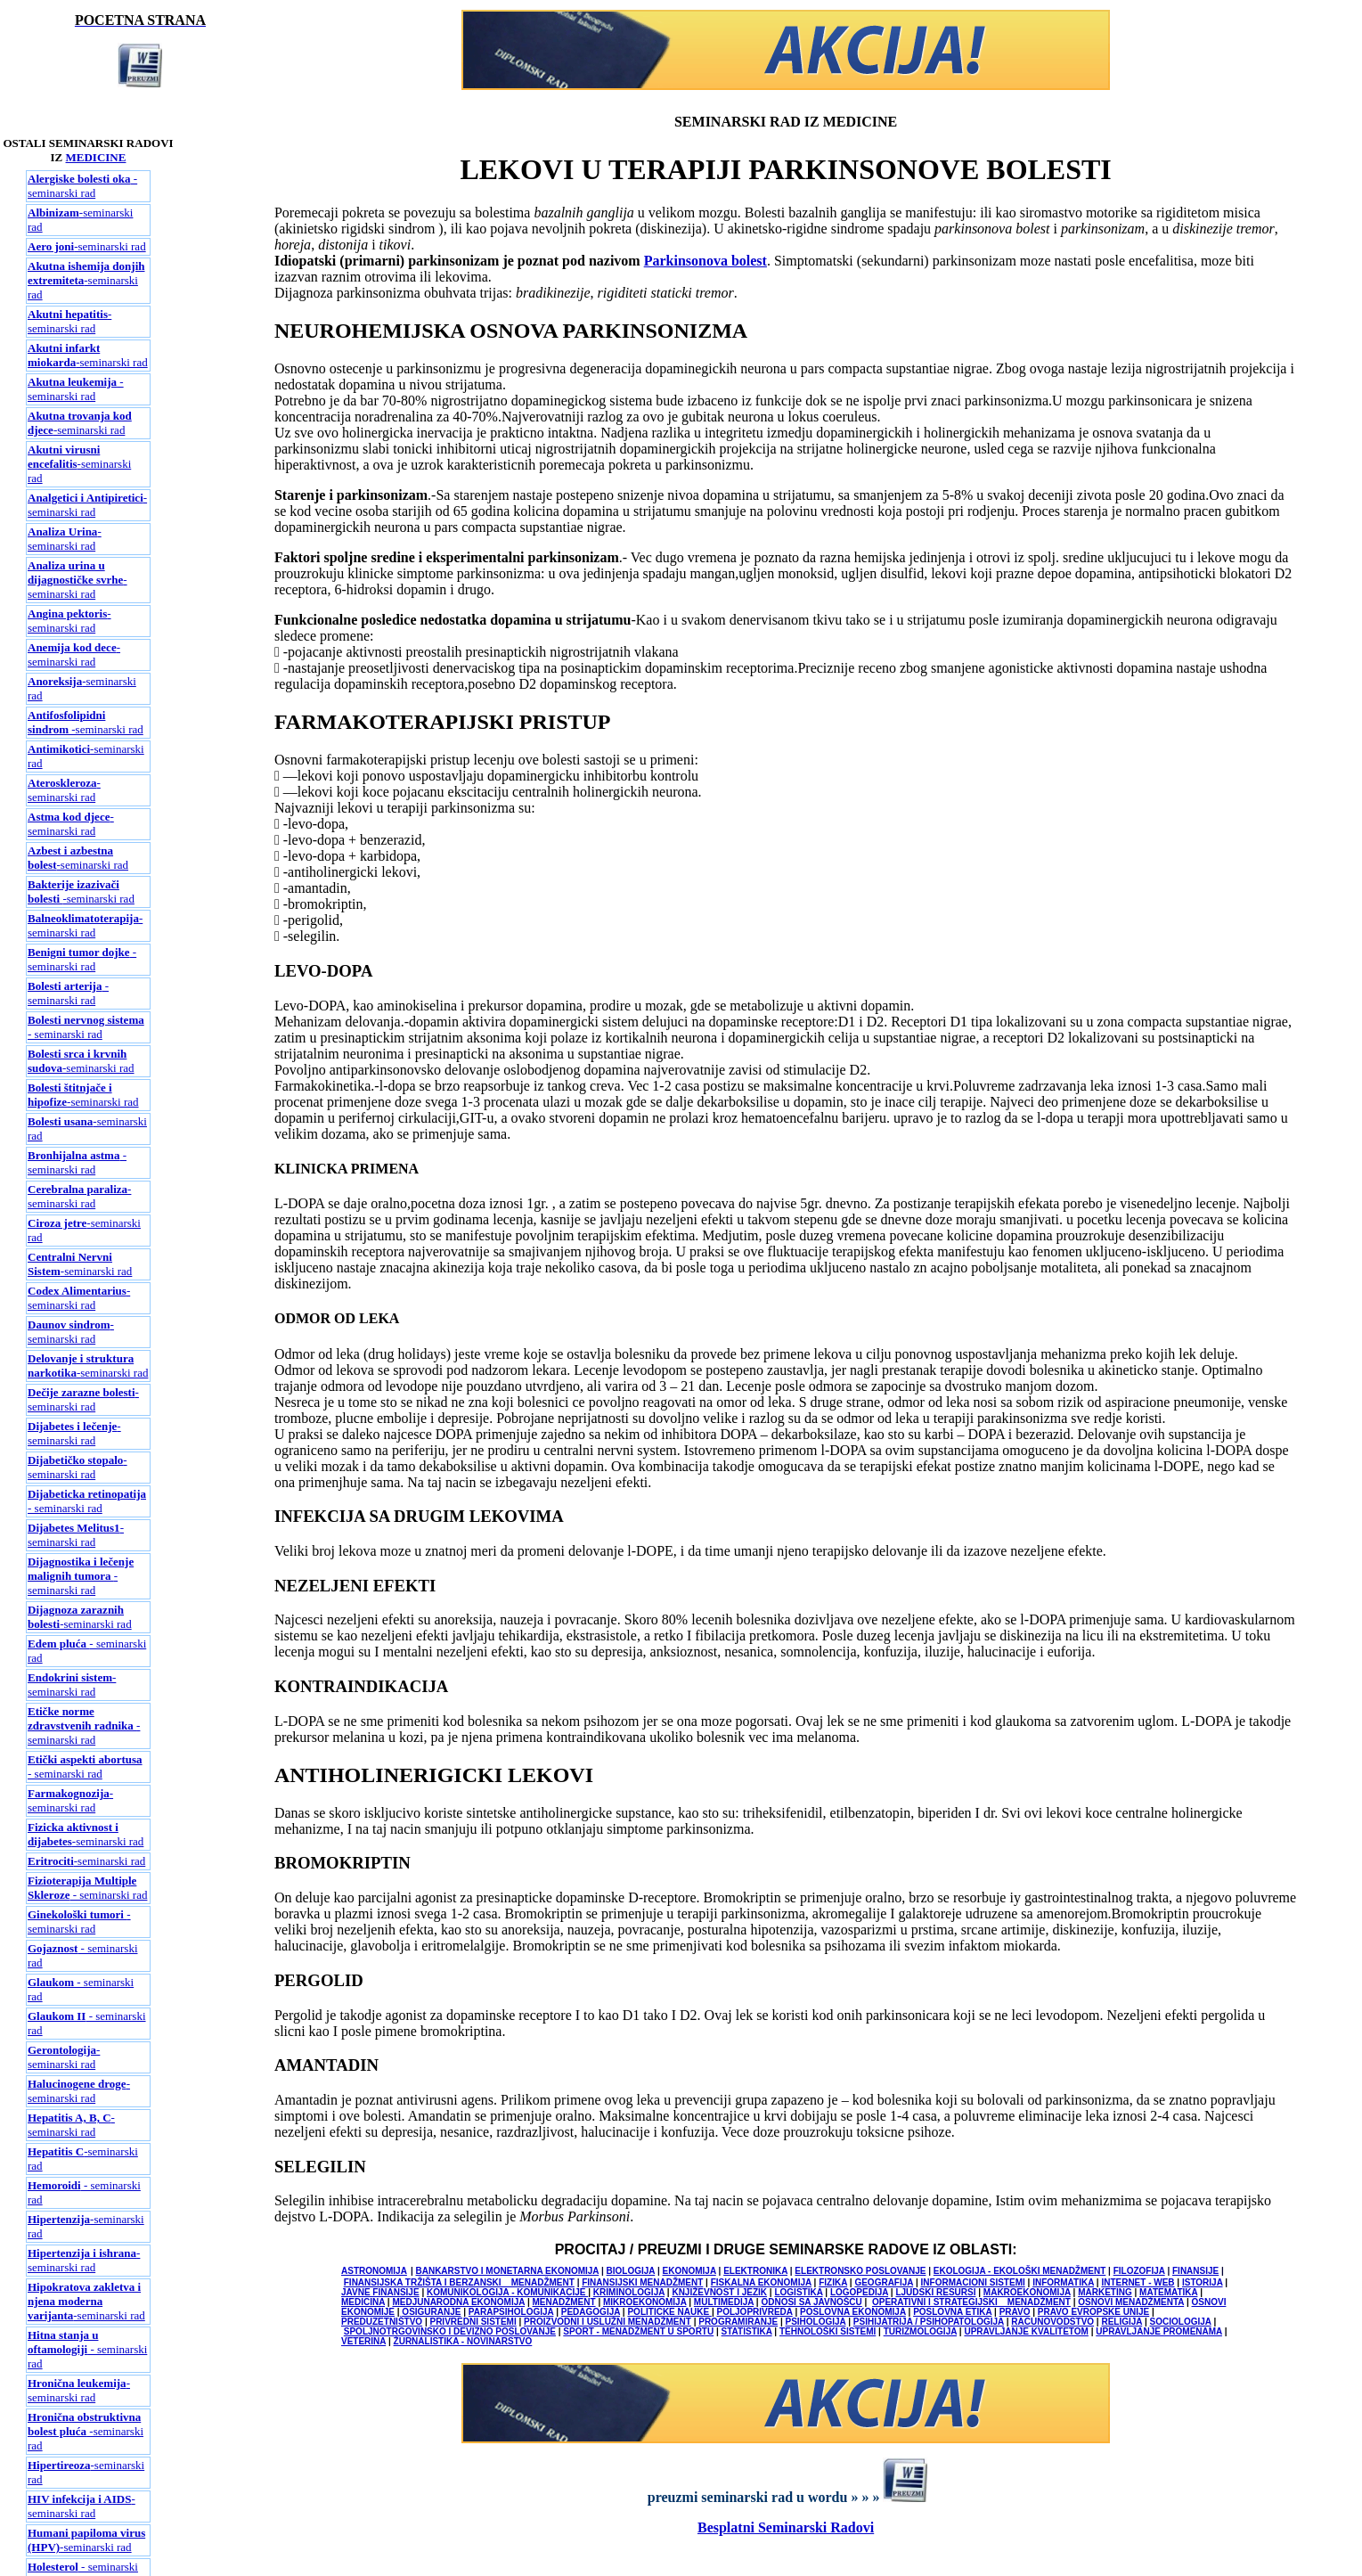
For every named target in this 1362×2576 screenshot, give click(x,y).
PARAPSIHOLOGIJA (511, 2312)
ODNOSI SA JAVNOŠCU (811, 2302)
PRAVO (1015, 2312)
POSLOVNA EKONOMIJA (853, 2312)
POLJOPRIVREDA (754, 2312)
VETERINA (363, 2341)
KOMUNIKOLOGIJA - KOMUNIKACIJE (507, 2292)
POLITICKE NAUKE (669, 2312)
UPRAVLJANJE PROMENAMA (1159, 2331)
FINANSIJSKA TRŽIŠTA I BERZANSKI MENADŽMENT (459, 2282)
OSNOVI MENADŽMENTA (1131, 2302)
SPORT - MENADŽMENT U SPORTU (638, 2331)
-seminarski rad (87, 246)
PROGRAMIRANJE (738, 2322)
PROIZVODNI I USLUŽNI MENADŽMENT (607, 2322)
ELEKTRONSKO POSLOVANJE (860, 2271)
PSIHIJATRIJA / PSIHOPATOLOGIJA (928, 2322)
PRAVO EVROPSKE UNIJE (1093, 2312)
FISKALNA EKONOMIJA (761, 2282)
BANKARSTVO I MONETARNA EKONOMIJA (507, 2271)
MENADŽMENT (564, 2302)
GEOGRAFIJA (883, 2282)
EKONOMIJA (689, 2271)
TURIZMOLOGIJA (920, 2331)
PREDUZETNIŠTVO (381, 2322)
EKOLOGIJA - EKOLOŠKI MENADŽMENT (1020, 2271)
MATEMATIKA (1168, 2292)
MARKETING (1105, 2292)
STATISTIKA (747, 2331)
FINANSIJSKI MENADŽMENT (642, 2282)
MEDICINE (96, 157)
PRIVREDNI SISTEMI (472, 2322)
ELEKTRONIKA (755, 2271)
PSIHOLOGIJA (815, 2322)
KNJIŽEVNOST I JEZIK (719, 2292)
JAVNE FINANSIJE (380, 2292)
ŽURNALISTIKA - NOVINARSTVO (463, 2341)
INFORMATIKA (1063, 2282)
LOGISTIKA (798, 2292)
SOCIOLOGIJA (1180, 2322)
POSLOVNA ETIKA (952, 2312)
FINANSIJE (1195, 2271)
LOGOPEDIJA (859, 2292)
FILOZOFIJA (1139, 2271)
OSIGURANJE (431, 2312)
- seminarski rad (82, 186)
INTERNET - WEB (1137, 2282)
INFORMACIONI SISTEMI (973, 2282)
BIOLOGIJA (631, 2271)
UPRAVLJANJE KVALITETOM (1026, 2331)
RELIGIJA (1121, 2322)
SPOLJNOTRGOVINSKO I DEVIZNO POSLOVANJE (450, 2331)
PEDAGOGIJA (590, 2312)
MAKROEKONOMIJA (1027, 2292)
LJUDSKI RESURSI (935, 2292)
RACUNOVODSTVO (1052, 2322)
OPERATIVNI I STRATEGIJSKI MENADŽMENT (971, 2302)
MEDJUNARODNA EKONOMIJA (458, 2302)
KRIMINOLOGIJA (629, 2292)
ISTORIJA (1202, 2282)
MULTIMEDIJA (724, 2302)
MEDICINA (363, 2302)
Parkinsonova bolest (705, 260)
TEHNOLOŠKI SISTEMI (827, 2331)
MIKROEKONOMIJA (645, 2302)
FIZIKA (833, 2282)
